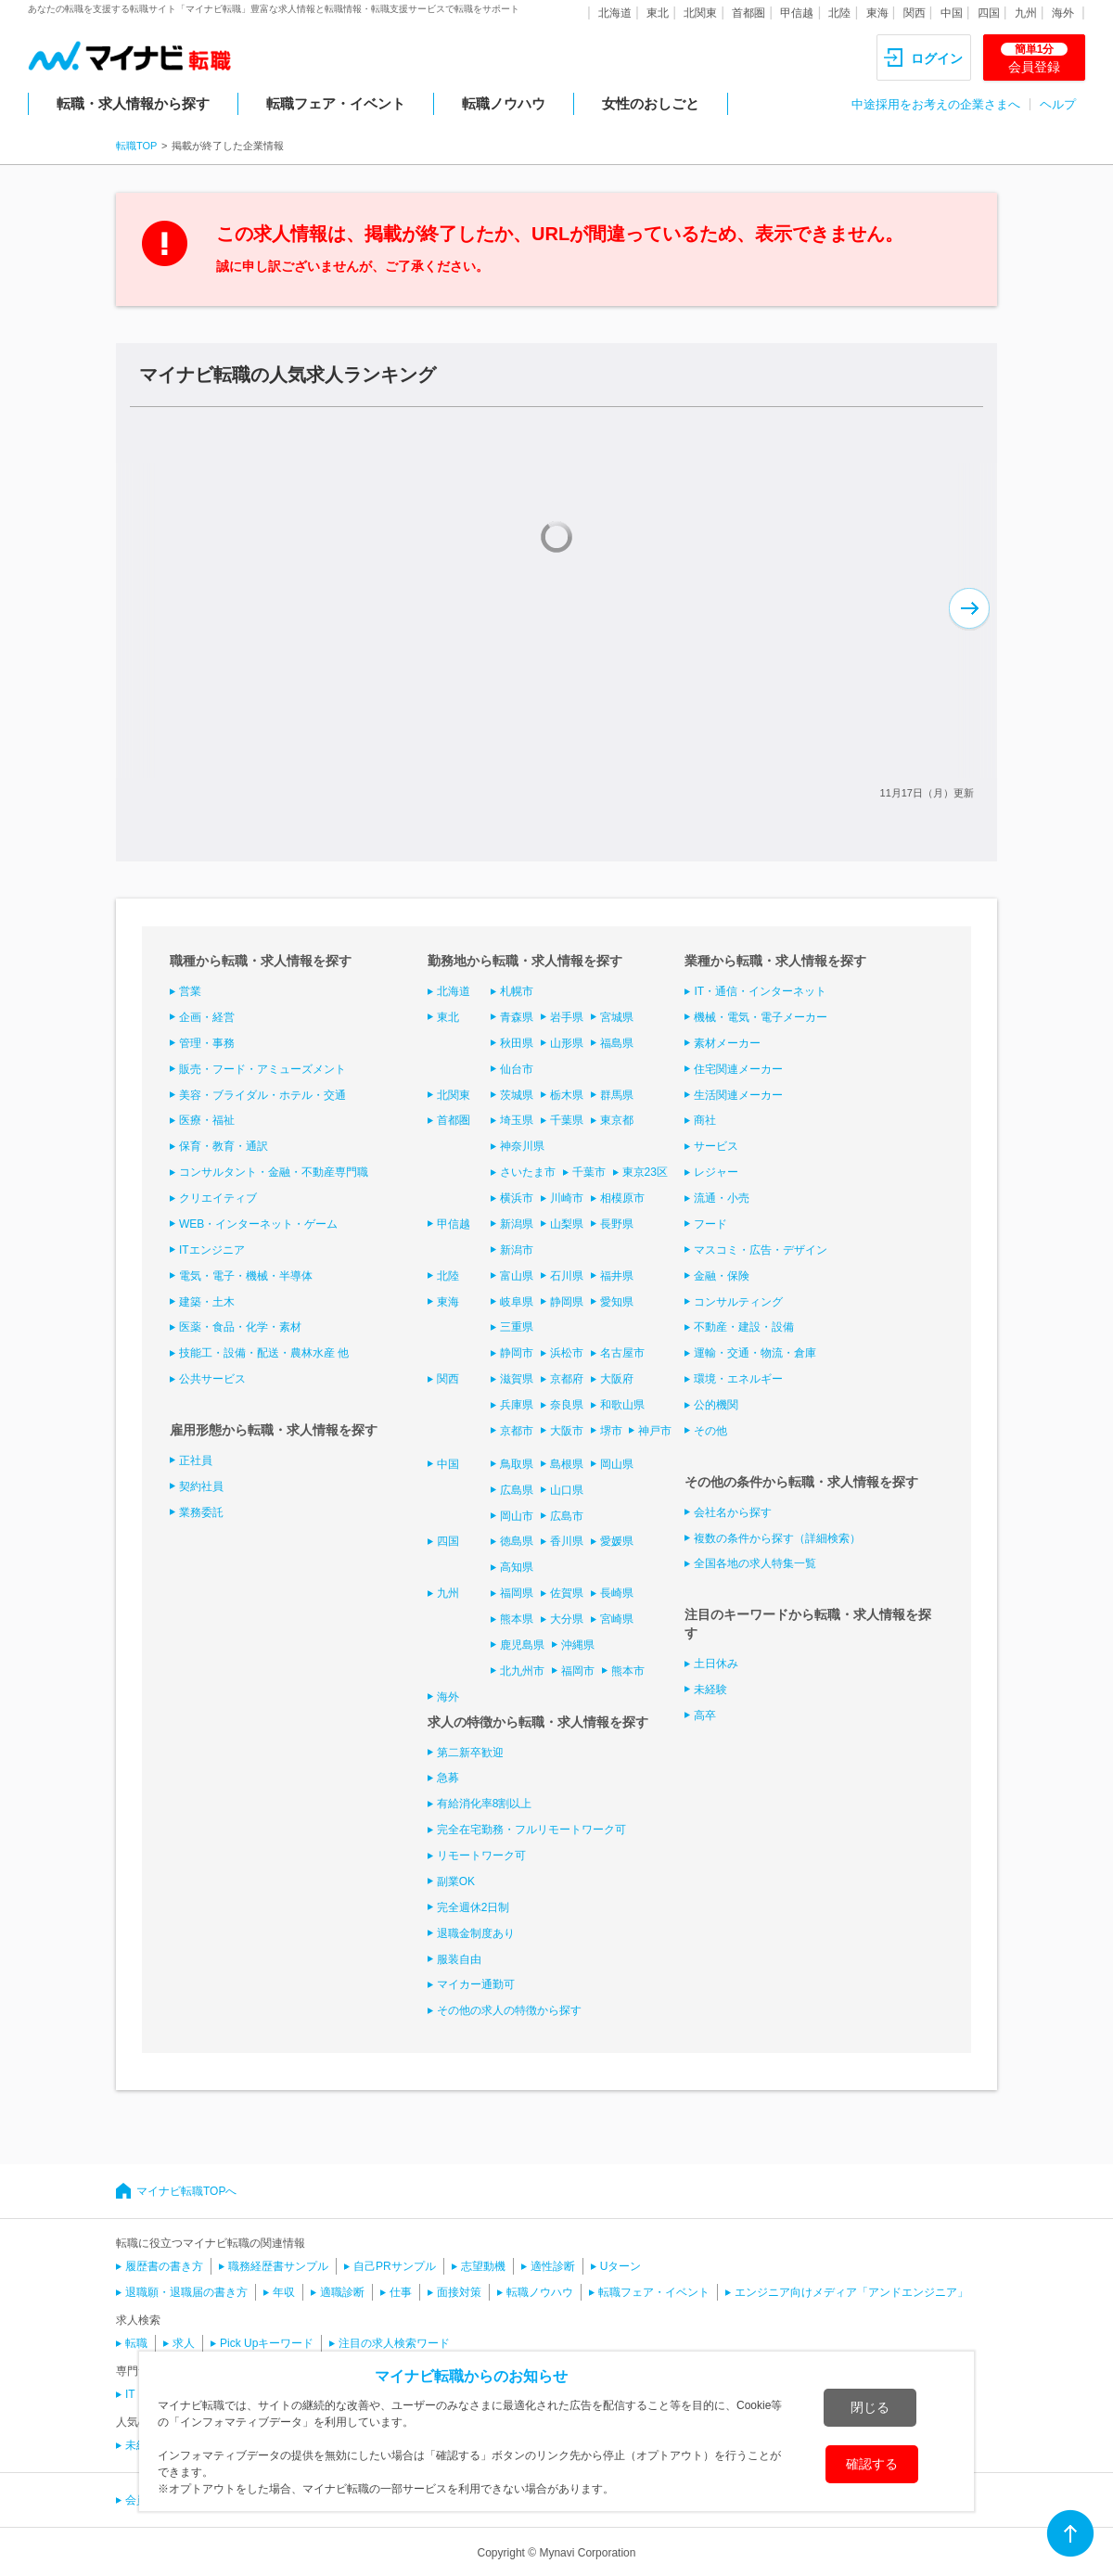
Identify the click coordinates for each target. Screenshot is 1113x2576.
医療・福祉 (207, 1120)
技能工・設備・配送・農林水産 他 (264, 1352)
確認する (872, 2463)
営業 (190, 991)
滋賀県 (516, 1378)
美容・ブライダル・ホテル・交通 (262, 1095)
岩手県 (566, 1017)
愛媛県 (616, 1541)
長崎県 (616, 1593)
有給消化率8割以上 (484, 1803)
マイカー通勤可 (476, 1984)
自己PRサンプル (394, 2266)
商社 (705, 1120)
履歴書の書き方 (164, 2266)
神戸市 (655, 1430)
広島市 (566, 1516)
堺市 (611, 1430)
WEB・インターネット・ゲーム (258, 1224)
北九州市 (522, 1670)
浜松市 (566, 1352)
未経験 (710, 1689)
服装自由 (459, 1959)
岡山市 (516, 1516)
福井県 (616, 1275)
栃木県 (566, 1095)
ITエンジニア (212, 1249)
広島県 (516, 1490)
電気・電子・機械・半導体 (246, 1275)
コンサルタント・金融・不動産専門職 (273, 1172)
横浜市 (516, 1198)
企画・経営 (207, 1017)
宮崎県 (616, 1619)
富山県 (516, 1275)
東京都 (616, 1120)
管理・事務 (207, 1043)
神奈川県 (522, 1146)
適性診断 (553, 2266)
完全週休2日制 (473, 1907)
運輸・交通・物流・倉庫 (755, 1352)
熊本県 (516, 1619)
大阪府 (616, 1378)
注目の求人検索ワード (394, 2343)
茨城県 (516, 1095)
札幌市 (516, 991)
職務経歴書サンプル (278, 2266)
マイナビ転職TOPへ (186, 2191)
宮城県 (616, 1017)
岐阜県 (516, 1301)
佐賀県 (566, 1593)
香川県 (566, 1541)
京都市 (516, 1430)
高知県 (516, 1567)
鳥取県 (516, 1464)
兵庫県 (516, 1404)
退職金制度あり (476, 1933)
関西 (914, 12)
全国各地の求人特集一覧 (755, 1563)
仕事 (401, 2292)
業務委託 (201, 1512)
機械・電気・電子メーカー (760, 1017)
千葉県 (566, 1120)
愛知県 (616, 1301)
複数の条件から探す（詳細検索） (777, 1538)
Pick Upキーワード (266, 2343)
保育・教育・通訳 (223, 1146)
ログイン (937, 58)
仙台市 (516, 1069)
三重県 (516, 1326)
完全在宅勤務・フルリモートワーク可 (531, 1829)
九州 (1026, 12)
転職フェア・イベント (335, 103)
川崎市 (566, 1198)
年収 (284, 2292)
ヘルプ (1058, 104)
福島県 (616, 1043)
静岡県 (566, 1301)
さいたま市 (528, 1172)
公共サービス (212, 1378)
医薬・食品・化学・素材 (240, 1326)
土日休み (716, 1663)
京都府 (566, 1378)
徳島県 (516, 1541)
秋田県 (516, 1043)
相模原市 (622, 1198)
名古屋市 (622, 1352)
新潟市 (516, 1249)
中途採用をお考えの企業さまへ (935, 104)
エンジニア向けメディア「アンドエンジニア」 (851, 2292)
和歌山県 (622, 1404)
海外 (1063, 12)
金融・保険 (721, 1275)
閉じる (870, 2407)
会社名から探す (733, 1512)
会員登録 (1034, 58)
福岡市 (578, 1670)
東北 (657, 12)
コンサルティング (738, 1301)
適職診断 (342, 2292)
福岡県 (516, 1593)
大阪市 (566, 1430)
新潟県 (516, 1224)
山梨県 (566, 1224)
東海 (877, 12)
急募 (448, 1777)
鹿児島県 (522, 1645)
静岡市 (516, 1352)
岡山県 (616, 1464)
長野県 (616, 1224)
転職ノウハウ (503, 103)
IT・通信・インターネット (760, 991)
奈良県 (566, 1404)
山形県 (566, 1043)
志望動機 (483, 2266)
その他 (710, 1430)
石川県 (566, 1275)
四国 (989, 12)
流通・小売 (721, 1198)
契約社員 (201, 1486)
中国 (951, 12)
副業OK (456, 1881)
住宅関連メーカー (738, 1069)
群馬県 (616, 1095)
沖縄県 (578, 1645)
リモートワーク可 (481, 1855)
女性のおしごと (650, 103)
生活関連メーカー (738, 1095)
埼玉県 (516, 1120)
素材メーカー (727, 1043)
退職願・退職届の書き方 (186, 2292)
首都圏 (748, 12)
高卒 (705, 1715)
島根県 (566, 1464)
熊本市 (628, 1670)
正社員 (195, 1460)
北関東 (700, 12)
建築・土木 (207, 1301)
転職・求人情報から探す (133, 103)
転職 (136, 2343)
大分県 (566, 1619)
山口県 (566, 1490)
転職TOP (136, 145)
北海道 (615, 12)
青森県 (516, 1017)
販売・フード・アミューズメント (262, 1069)
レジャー (716, 1172)
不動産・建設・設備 (744, 1326)
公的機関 (716, 1404)
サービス (716, 1146)
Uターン (621, 2266)
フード (710, 1224)
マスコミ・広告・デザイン (760, 1249)
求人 (184, 2343)
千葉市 (589, 1172)
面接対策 (459, 2292)
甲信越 (796, 12)
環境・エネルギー (738, 1378)
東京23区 (645, 1172)
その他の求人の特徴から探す (509, 2010)
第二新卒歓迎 (470, 1752)
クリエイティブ (218, 1198)
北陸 (839, 12)
